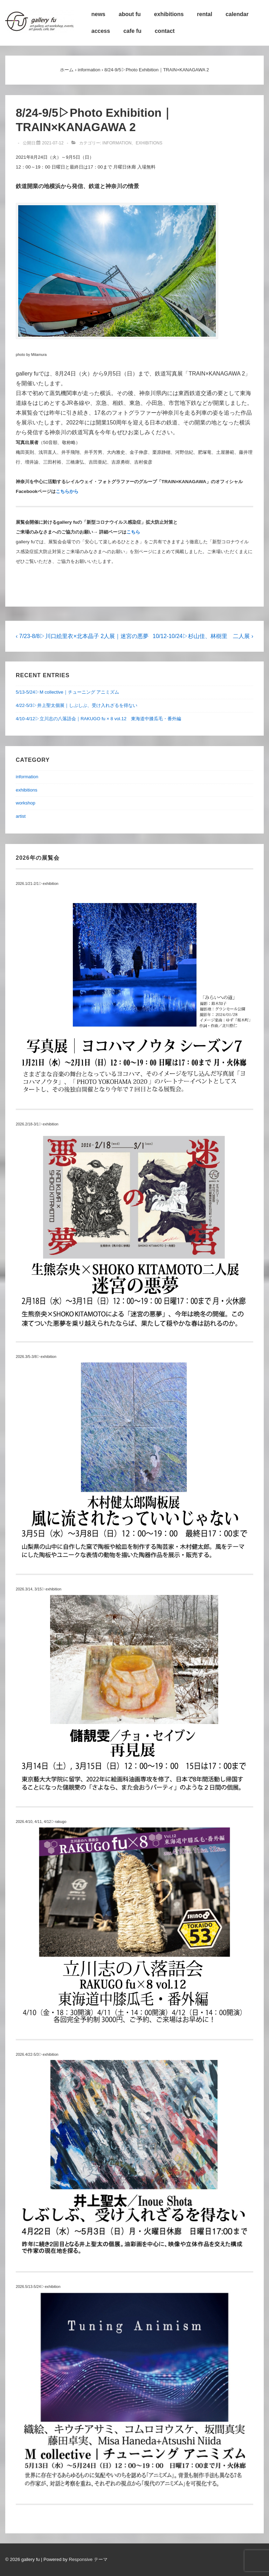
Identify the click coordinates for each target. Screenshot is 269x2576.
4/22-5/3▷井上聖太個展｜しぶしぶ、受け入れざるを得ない (76, 705)
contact (165, 31)
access (100, 31)
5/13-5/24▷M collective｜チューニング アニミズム (67, 692)
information (116, 143)
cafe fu (132, 31)
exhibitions (169, 14)
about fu (130, 14)
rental (204, 14)
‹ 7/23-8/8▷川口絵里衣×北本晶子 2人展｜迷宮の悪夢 (82, 636)
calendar (237, 14)
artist (21, 816)
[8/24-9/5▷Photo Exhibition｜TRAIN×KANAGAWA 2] (52, 143)
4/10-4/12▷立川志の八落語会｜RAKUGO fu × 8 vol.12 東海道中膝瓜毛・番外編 (98, 718)
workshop (25, 803)
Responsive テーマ (88, 2559)
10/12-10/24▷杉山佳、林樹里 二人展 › (203, 636)
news (98, 14)
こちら (133, 532)
